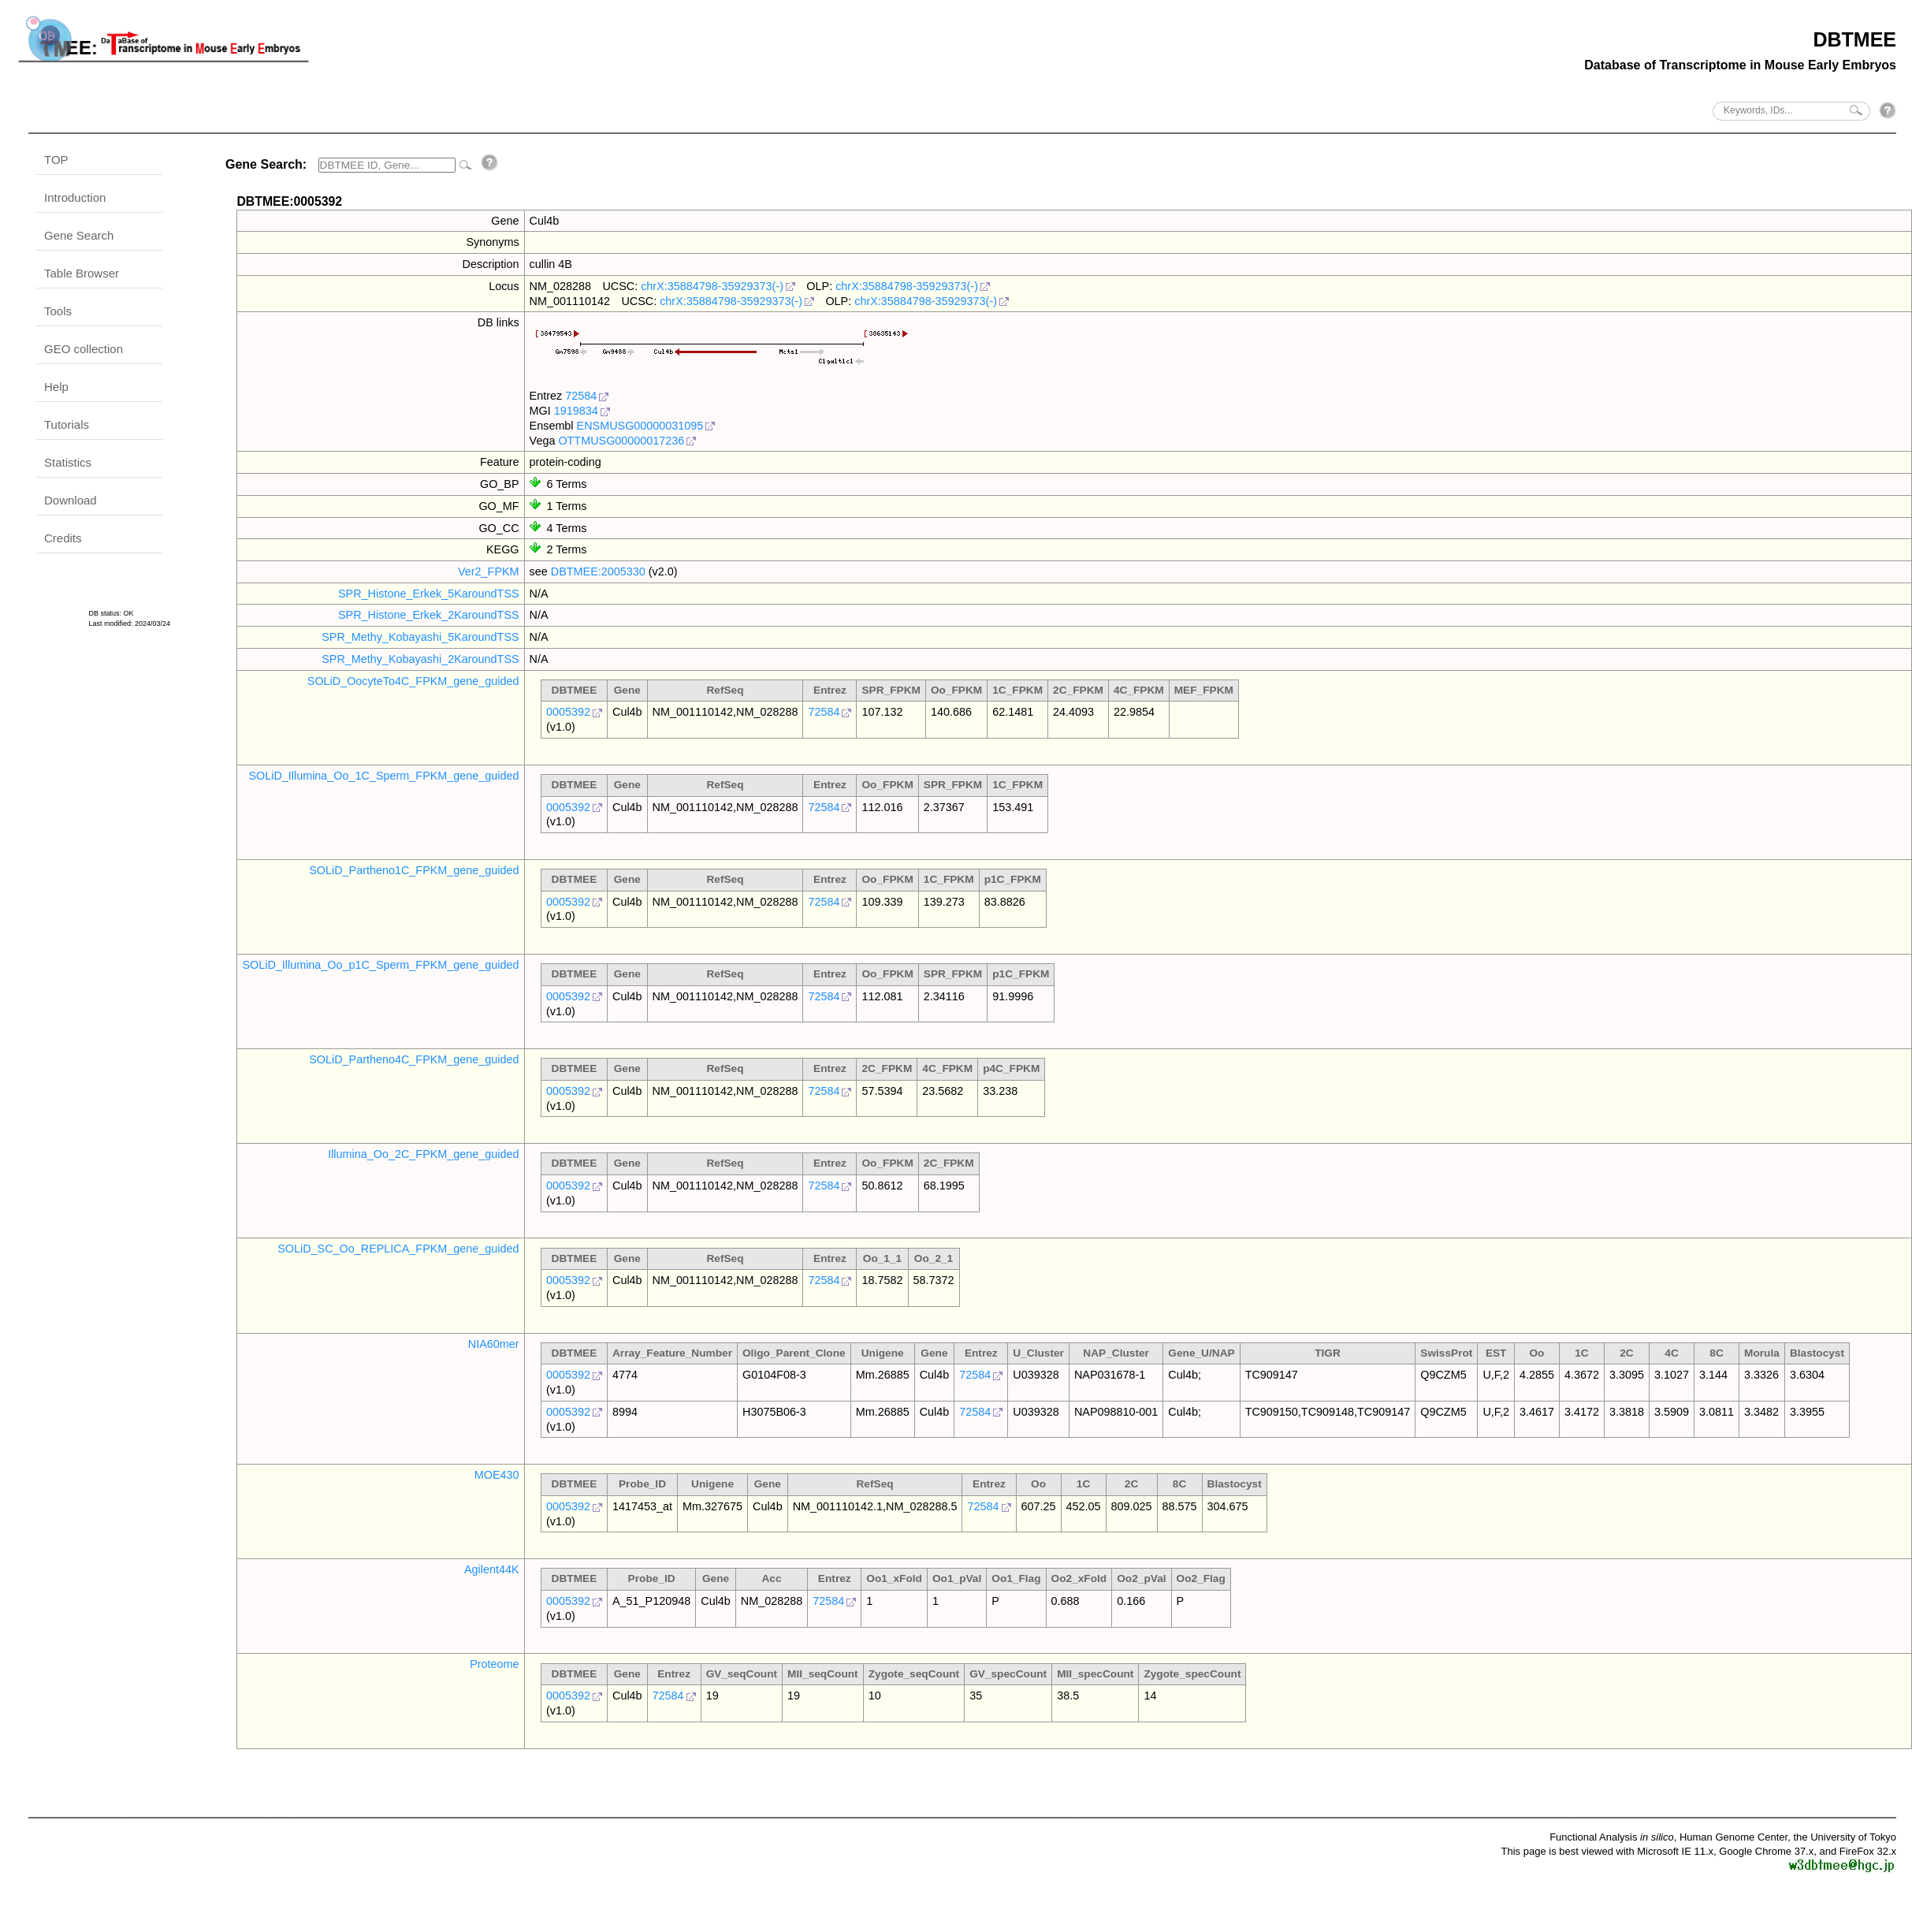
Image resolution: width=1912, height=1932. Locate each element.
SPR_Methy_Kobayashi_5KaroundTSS (420, 637)
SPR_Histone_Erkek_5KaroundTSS (428, 593)
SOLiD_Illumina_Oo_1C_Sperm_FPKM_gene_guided (383, 775)
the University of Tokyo (1844, 1837)
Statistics (67, 462)
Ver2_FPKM (488, 571)
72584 (581, 395)
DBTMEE (1854, 39)
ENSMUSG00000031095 (640, 425)
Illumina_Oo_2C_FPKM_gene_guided (423, 1154)
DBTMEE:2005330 (598, 571)
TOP (56, 159)
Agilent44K (491, 1569)
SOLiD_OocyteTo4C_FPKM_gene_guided (413, 681)
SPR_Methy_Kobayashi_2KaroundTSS (420, 659)
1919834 (576, 410)
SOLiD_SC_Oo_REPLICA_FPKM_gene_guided (398, 1248)
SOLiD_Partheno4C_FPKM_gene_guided (414, 1059)
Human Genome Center (1733, 1837)
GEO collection (83, 349)
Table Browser (81, 273)
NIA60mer (493, 1344)
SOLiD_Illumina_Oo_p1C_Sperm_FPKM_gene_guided (380, 965)
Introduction (75, 197)
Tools (58, 311)
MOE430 (496, 1475)
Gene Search (78, 235)
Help (56, 386)
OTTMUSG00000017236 (621, 440)
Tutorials (66, 424)
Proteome (494, 1664)
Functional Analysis (1611, 1837)
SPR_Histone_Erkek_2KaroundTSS (428, 615)
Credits (63, 538)
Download (70, 500)
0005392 (568, 711)
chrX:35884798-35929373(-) (712, 286)
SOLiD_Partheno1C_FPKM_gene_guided (414, 870)
